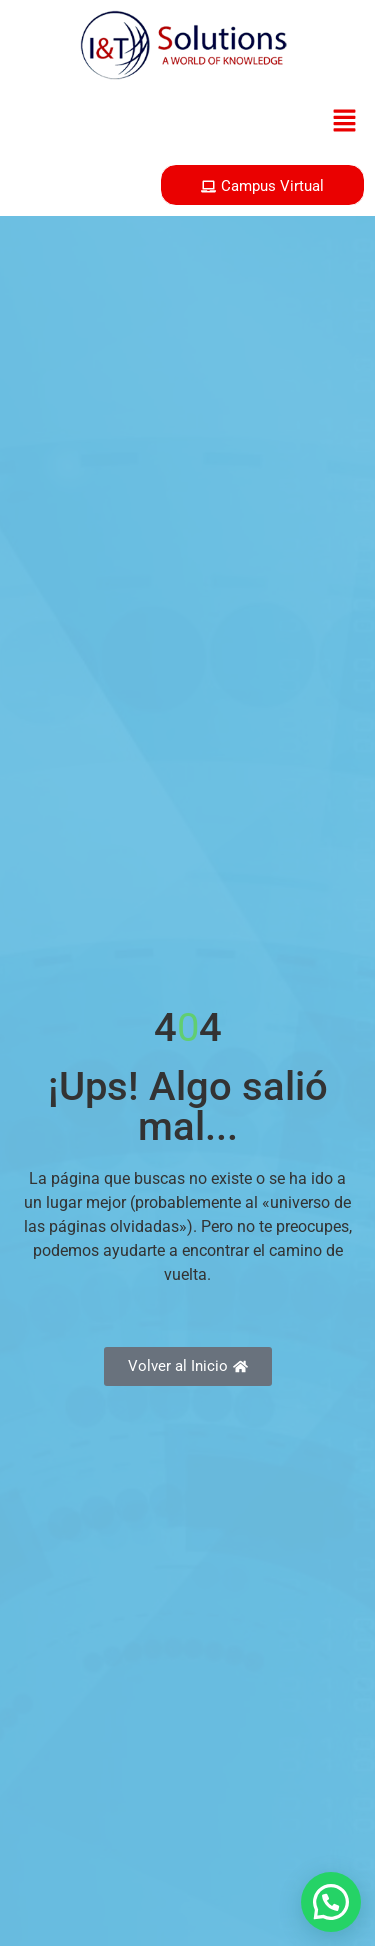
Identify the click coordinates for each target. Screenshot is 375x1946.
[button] (345, 122)
